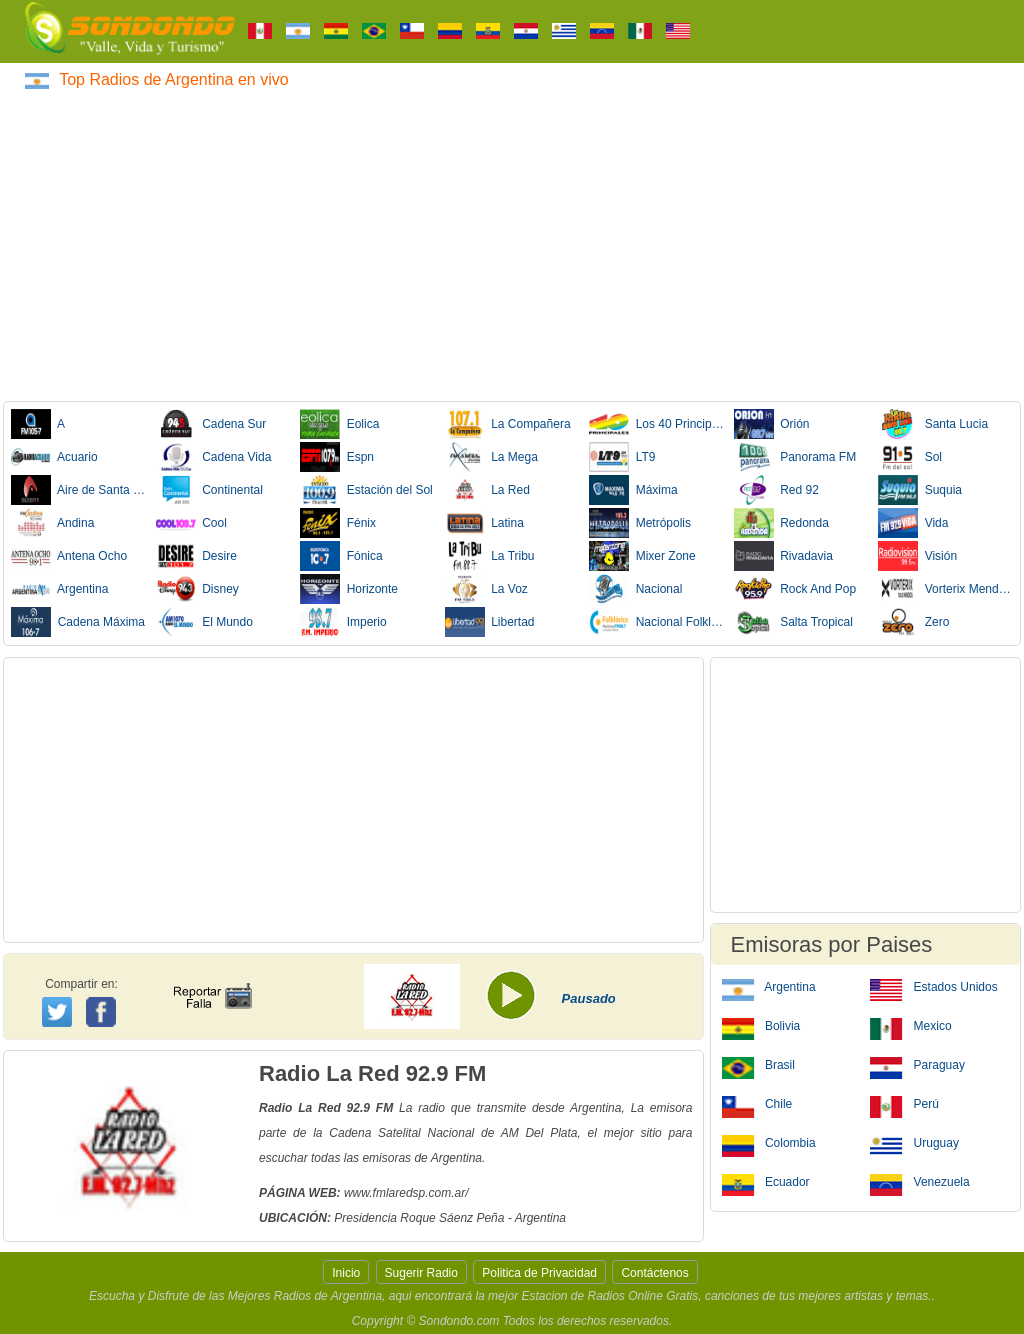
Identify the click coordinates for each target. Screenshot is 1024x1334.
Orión (772, 424)
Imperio (343, 622)
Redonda (781, 523)
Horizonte (349, 589)
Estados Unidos (933, 986)
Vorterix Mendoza (946, 589)
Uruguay (914, 1142)
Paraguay (917, 1064)
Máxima (633, 490)
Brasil (758, 1064)
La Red (487, 490)
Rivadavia (783, 556)
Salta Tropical (793, 622)
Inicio (346, 1273)
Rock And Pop (795, 589)
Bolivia (761, 1025)
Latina (484, 523)
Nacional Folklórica (657, 622)
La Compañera (508, 424)
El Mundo (204, 622)
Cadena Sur (211, 424)
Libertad (490, 622)
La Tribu (490, 556)
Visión (917, 556)
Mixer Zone (642, 556)
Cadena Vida (214, 457)
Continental (209, 490)
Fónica (341, 556)
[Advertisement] (512, 242)
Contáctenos (654, 1273)
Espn (337, 457)
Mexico (910, 1025)
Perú (904, 1103)
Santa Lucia (933, 424)
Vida (913, 523)
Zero (913, 622)
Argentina (59, 589)
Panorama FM (795, 457)
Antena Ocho (69, 556)
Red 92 (776, 490)
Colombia (769, 1142)
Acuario (54, 457)
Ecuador (766, 1181)
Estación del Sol (366, 490)
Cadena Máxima (78, 622)
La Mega (491, 457)
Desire (196, 556)
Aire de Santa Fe (79, 490)
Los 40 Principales (657, 424)
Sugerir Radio (421, 1273)
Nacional (635, 589)
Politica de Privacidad (539, 1273)
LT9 (622, 457)
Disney (197, 589)
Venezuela (919, 1181)
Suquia (920, 490)
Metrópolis (640, 523)
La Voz (486, 589)
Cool (191, 523)
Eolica (339, 424)
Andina (52, 523)
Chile (757, 1103)
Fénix (338, 523)
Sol (910, 457)
